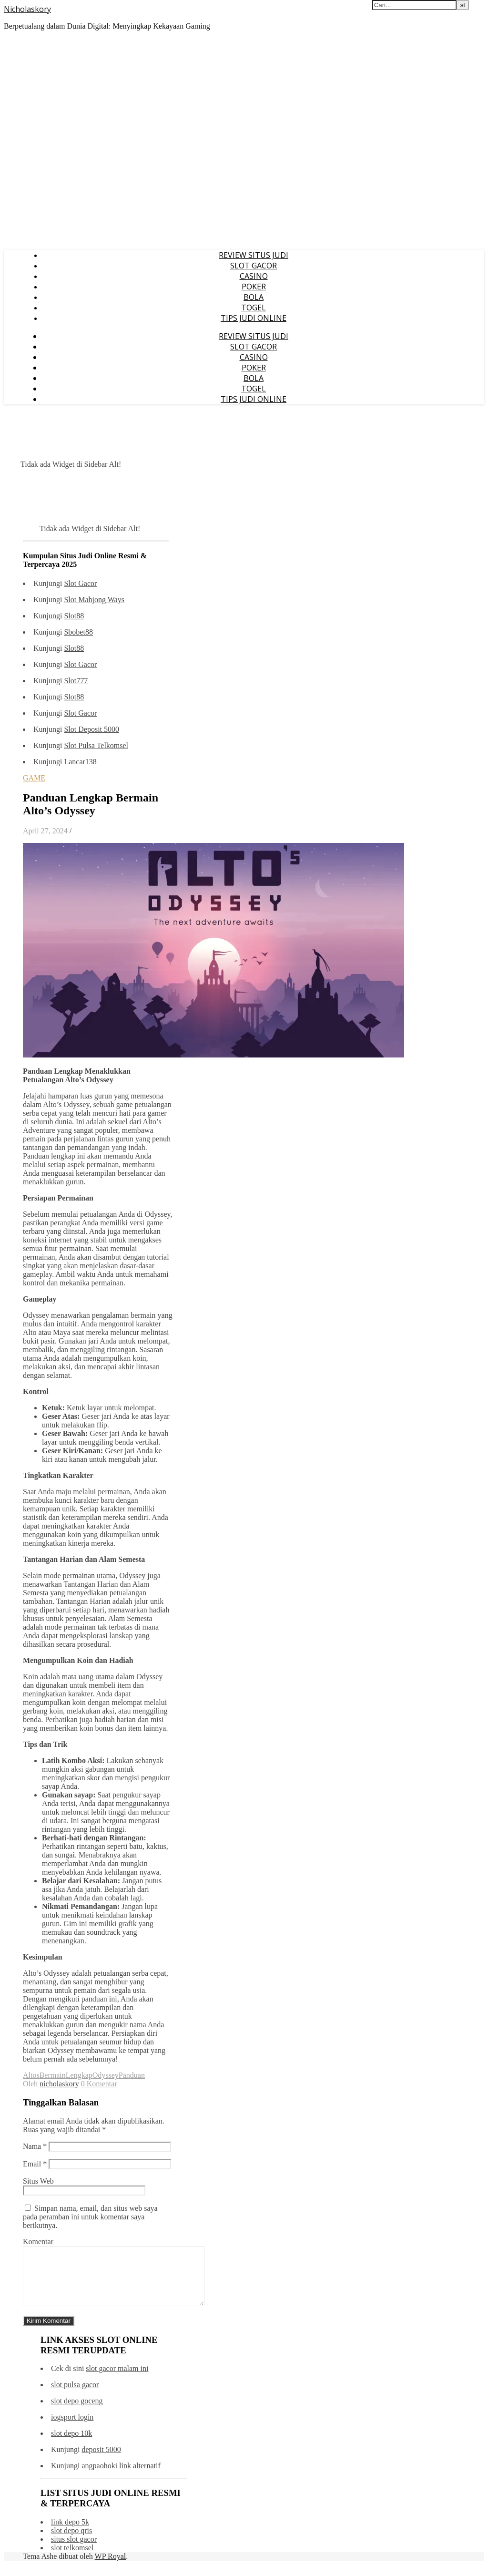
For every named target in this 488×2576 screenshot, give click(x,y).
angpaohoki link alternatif (120, 2477)
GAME (34, 778)
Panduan (132, 2075)
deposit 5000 (101, 2461)
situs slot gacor (74, 2550)
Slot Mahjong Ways (94, 599)
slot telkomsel (72, 2559)
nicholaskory (59, 2084)
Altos (31, 2075)
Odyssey (105, 2075)
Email (35, 2164)
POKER (254, 286)
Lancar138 (80, 762)
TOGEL (253, 307)
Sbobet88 (78, 632)
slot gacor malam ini (117, 2380)
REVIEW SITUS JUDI (253, 255)
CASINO (254, 276)
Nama (35, 2146)
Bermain (53, 2075)
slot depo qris (71, 2542)
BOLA (254, 297)
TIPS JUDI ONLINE (253, 318)
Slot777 (76, 681)
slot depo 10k (71, 2445)
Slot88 (74, 616)
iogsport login (72, 2428)
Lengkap (79, 2075)
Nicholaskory (27, 9)
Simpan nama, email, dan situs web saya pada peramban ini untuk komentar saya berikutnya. (90, 2216)
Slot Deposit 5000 (91, 729)
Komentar (38, 2241)
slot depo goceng (76, 2412)
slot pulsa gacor (75, 2396)
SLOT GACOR (253, 265)
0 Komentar (99, 2084)
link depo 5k (70, 2533)
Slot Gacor (80, 583)
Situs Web (38, 2181)
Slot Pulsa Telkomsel (96, 745)
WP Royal (110, 2568)
